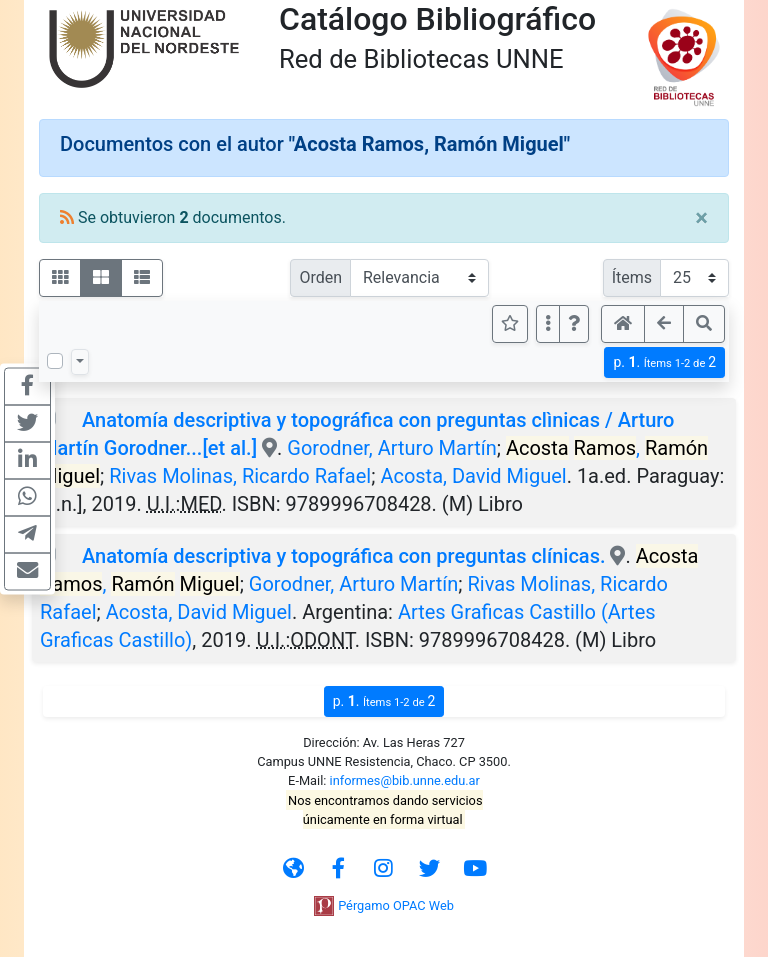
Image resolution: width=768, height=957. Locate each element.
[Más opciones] (548, 324)
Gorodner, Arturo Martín (391, 448)
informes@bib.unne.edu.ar (405, 780)
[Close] (701, 218)
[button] (574, 324)
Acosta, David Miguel (473, 476)
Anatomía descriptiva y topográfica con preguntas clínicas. (344, 556)
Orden (320, 277)
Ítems (632, 277)
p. (664, 362)
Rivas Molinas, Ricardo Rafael (240, 476)
